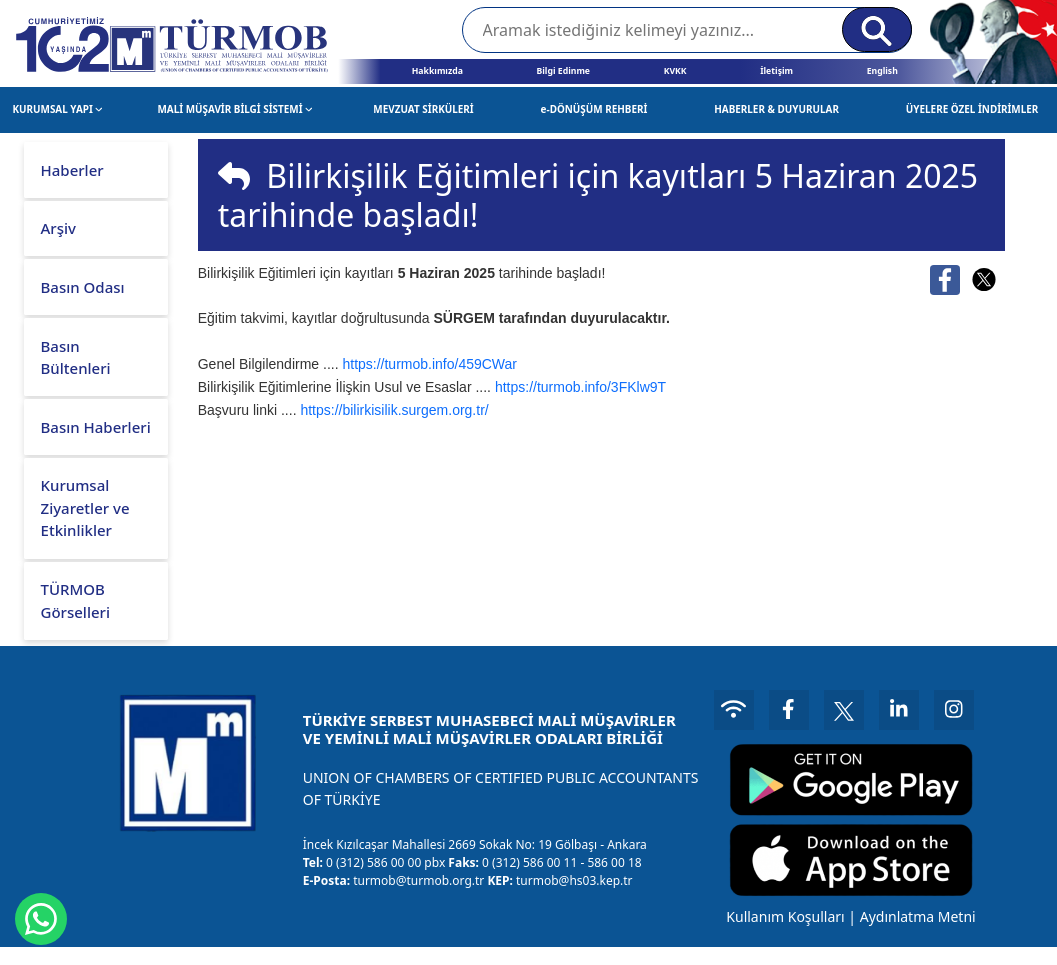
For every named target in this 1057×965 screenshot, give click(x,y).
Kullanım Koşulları (785, 916)
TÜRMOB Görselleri (75, 600)
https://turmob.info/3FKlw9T (580, 387)
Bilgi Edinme (563, 71)
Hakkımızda (437, 71)
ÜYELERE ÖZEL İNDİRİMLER (972, 109)
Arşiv (58, 228)
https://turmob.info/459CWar (429, 364)
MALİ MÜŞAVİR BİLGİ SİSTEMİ (234, 109)
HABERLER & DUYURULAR (776, 109)
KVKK (675, 71)
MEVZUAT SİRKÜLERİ (423, 109)
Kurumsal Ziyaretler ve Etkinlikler (85, 507)
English (882, 71)
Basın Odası (83, 287)
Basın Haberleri (96, 427)
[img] (234, 176)
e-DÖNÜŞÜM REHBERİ (594, 109)
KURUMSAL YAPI (57, 109)
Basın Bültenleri (76, 357)
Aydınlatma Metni (918, 916)
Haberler (72, 170)
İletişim (776, 71)
